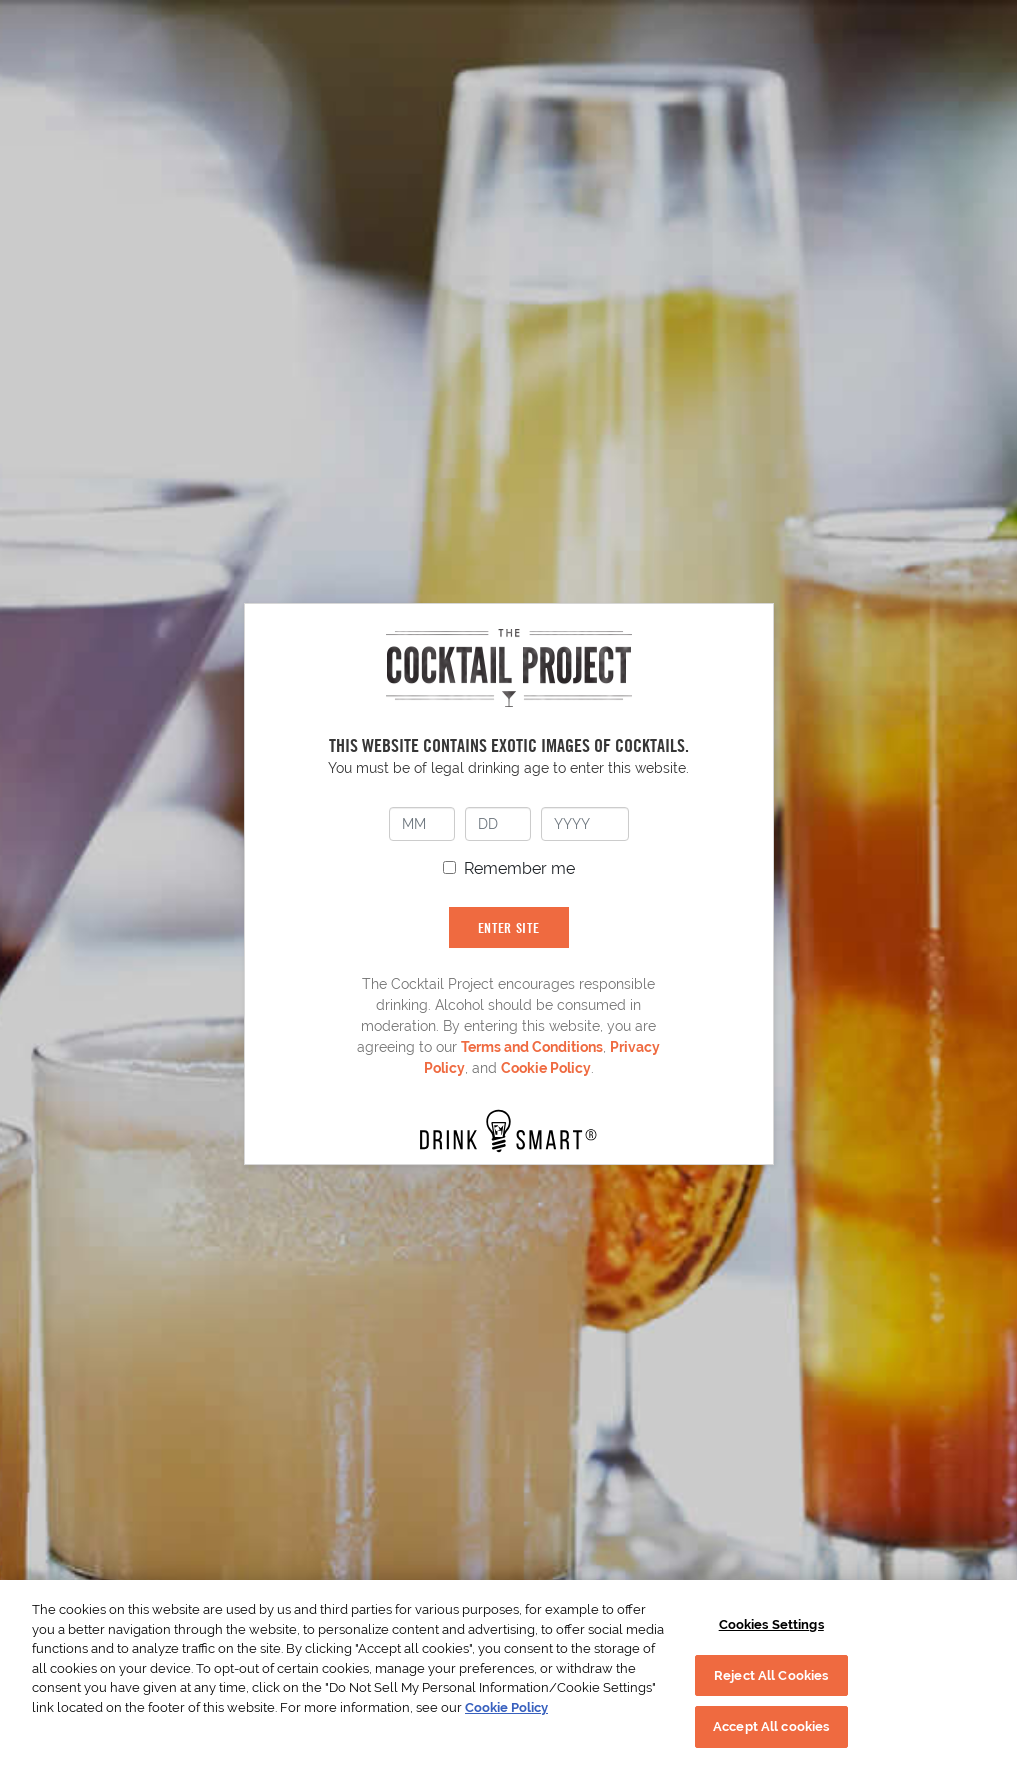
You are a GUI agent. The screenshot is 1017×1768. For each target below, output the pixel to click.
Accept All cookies (771, 1726)
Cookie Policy (546, 1068)
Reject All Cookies (771, 1675)
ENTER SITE (509, 927)
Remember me (519, 868)
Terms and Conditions (532, 1047)
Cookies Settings (771, 1624)
